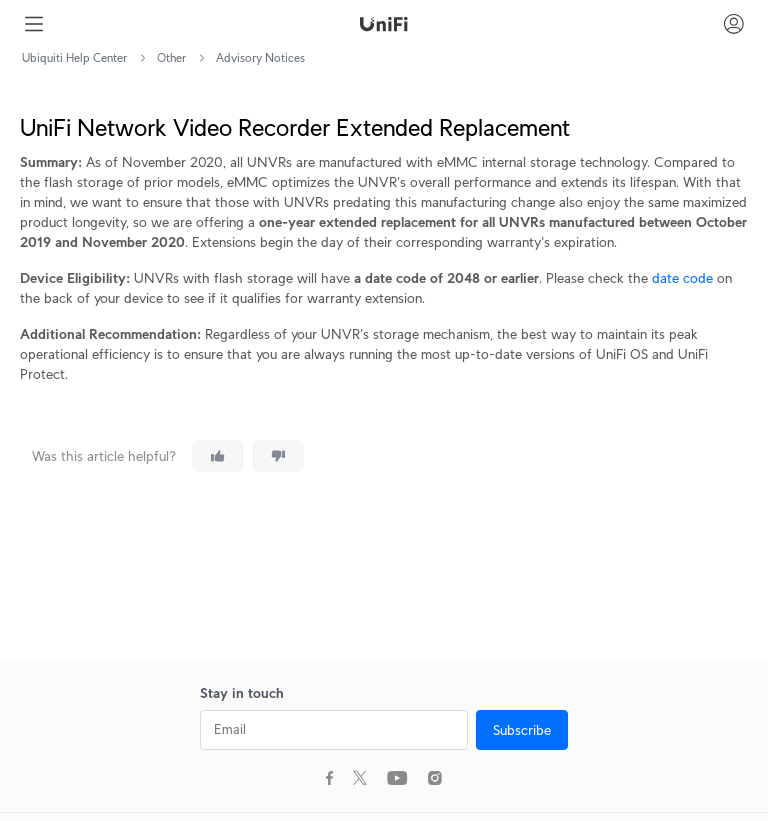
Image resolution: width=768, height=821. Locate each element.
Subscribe (522, 730)
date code (682, 278)
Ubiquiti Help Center (74, 57)
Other (171, 57)
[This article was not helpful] (278, 456)
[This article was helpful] (218, 456)
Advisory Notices (260, 57)
